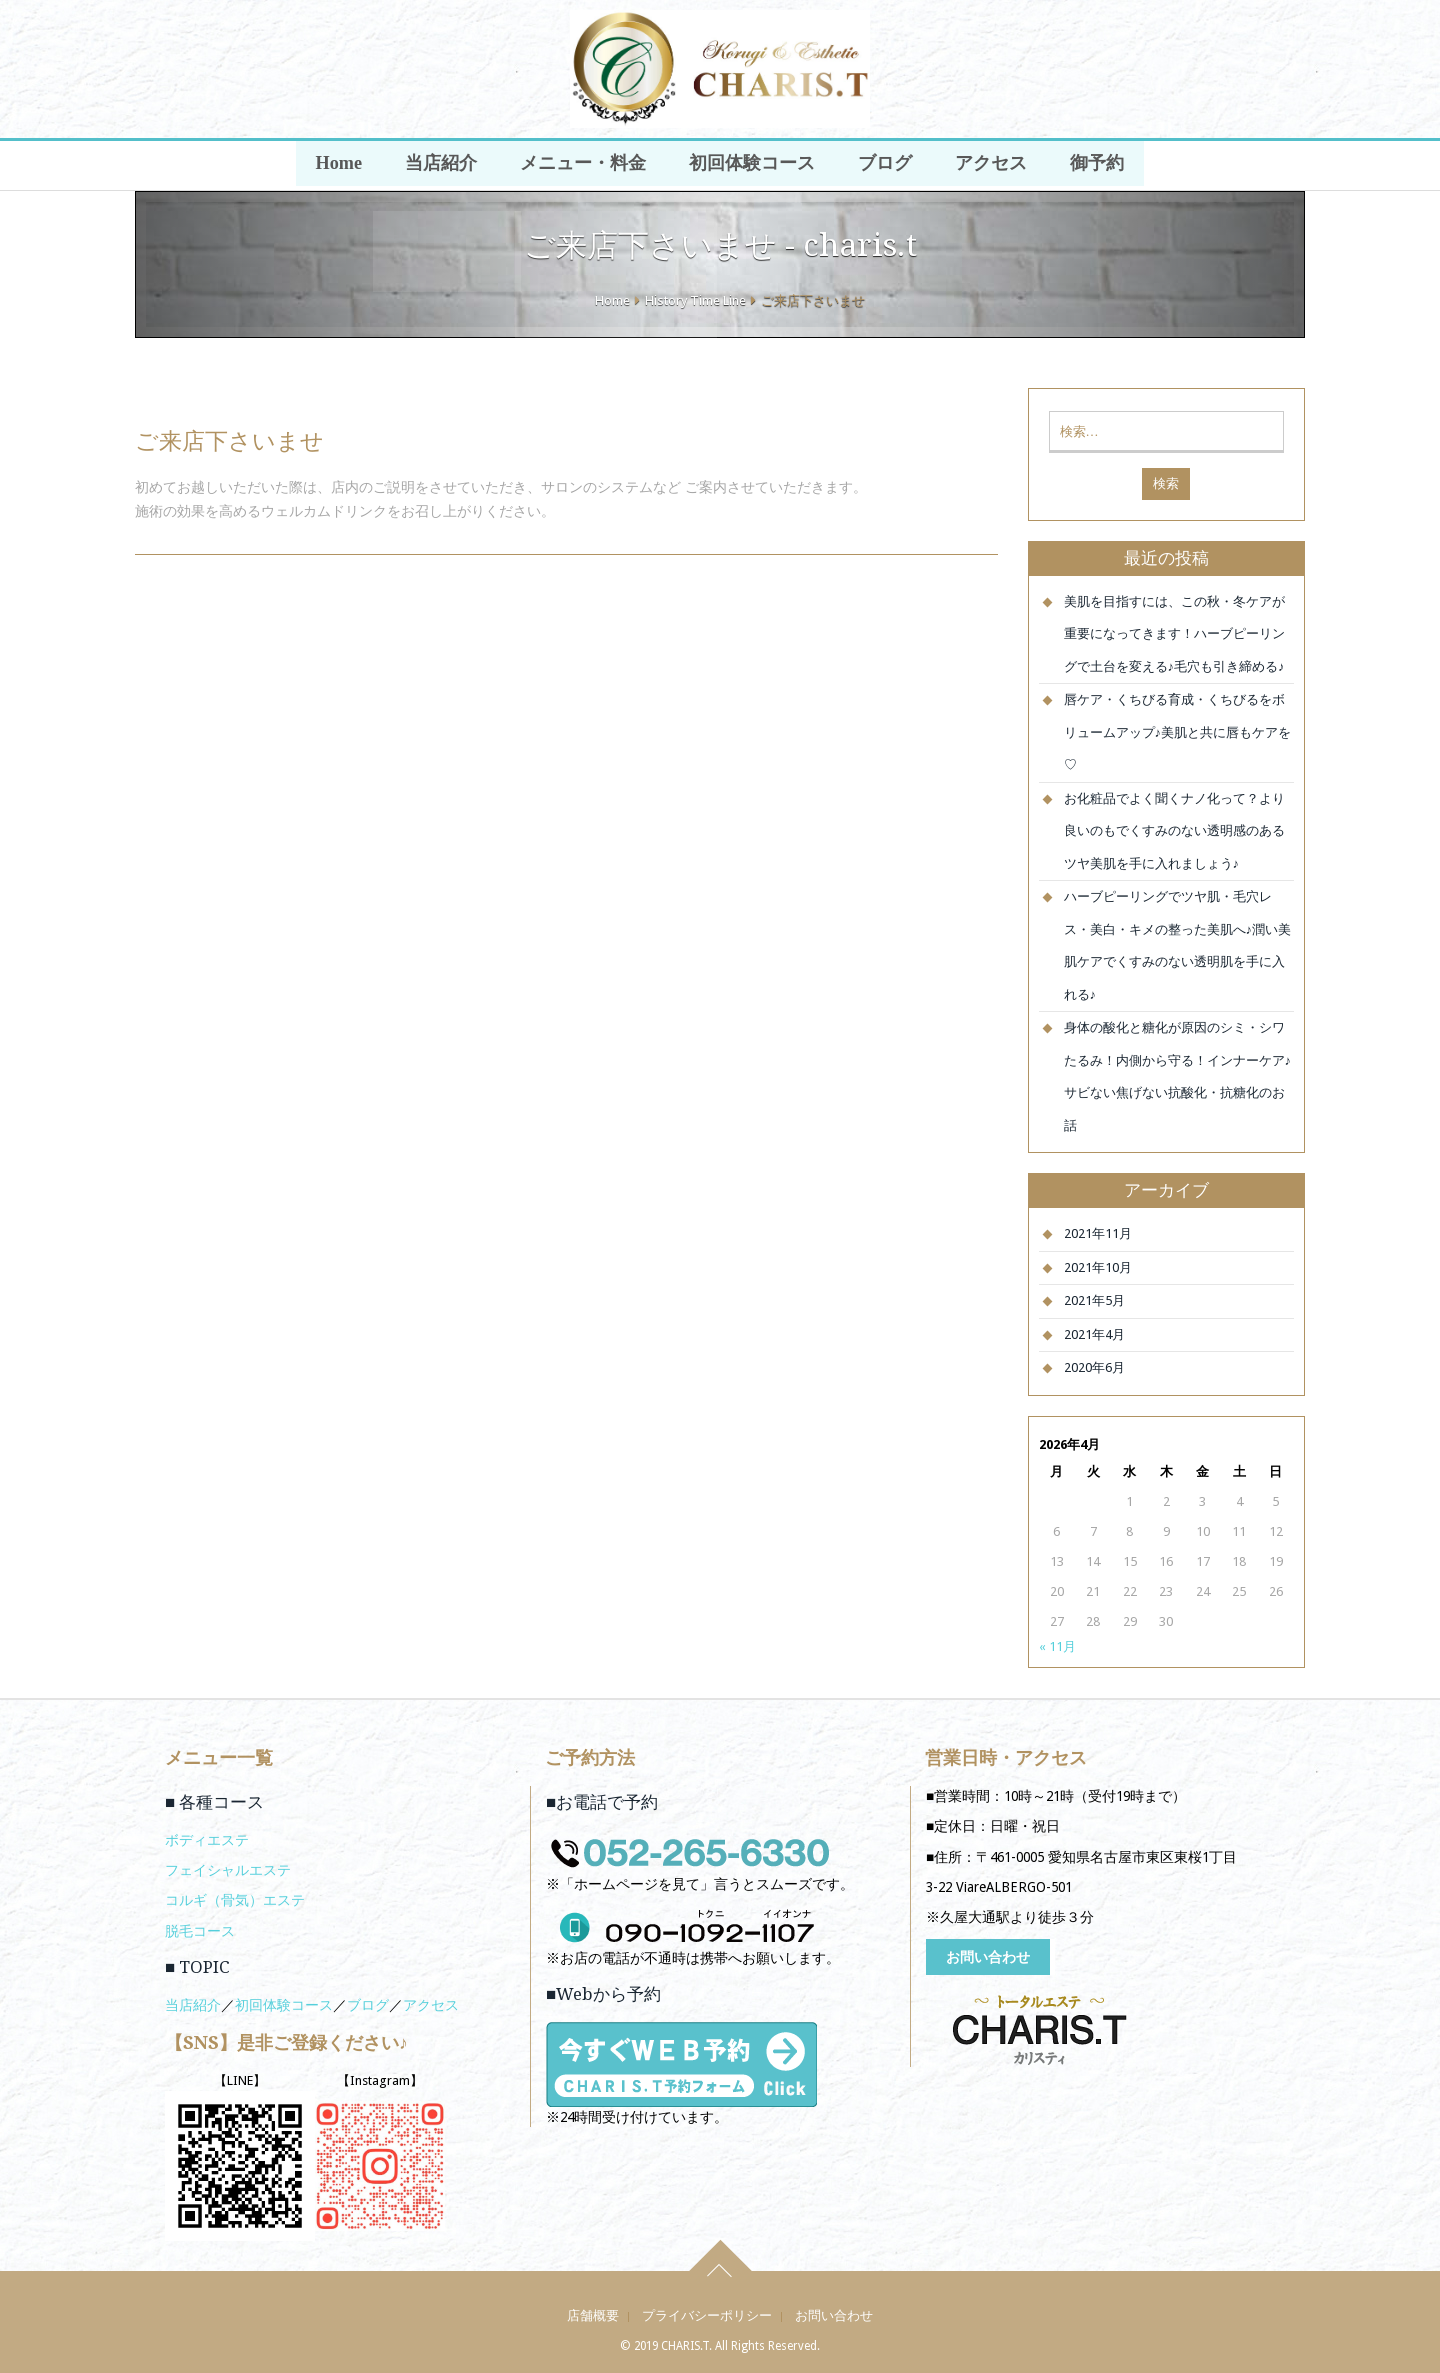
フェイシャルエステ (228, 1870)
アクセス (987, 166)
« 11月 (1057, 1646)
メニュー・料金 (585, 166)
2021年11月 (1098, 1233)
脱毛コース (200, 1931)
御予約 (1091, 166)
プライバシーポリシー (707, 2315)
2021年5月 (1094, 1300)
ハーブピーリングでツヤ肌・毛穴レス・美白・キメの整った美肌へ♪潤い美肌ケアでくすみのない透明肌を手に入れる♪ (1178, 945)
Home (345, 166)
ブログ (883, 166)
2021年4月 (1094, 1334)
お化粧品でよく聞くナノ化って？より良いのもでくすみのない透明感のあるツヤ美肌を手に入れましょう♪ (1174, 831)
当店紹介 (445, 166)
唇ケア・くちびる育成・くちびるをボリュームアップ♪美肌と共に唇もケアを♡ (1178, 732)
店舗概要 (593, 2315)
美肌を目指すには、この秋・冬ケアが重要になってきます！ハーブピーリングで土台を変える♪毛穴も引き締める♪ (1174, 634)
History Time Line (695, 300)
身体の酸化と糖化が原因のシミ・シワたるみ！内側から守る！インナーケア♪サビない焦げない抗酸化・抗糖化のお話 (1178, 1076)
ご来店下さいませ (229, 441)
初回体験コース (752, 166)
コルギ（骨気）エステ (235, 1900)
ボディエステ (207, 1840)
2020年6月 (1094, 1367)
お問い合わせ (988, 1957)
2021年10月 (1098, 1267)
